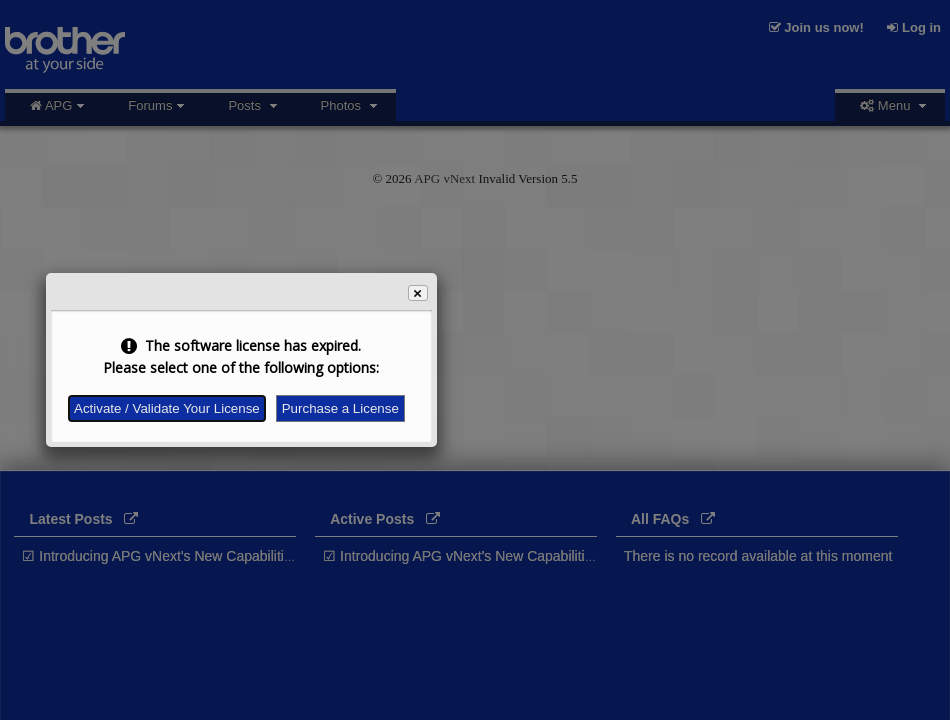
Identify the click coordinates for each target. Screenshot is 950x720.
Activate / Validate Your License (167, 408)
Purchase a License (340, 408)
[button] (418, 293)
